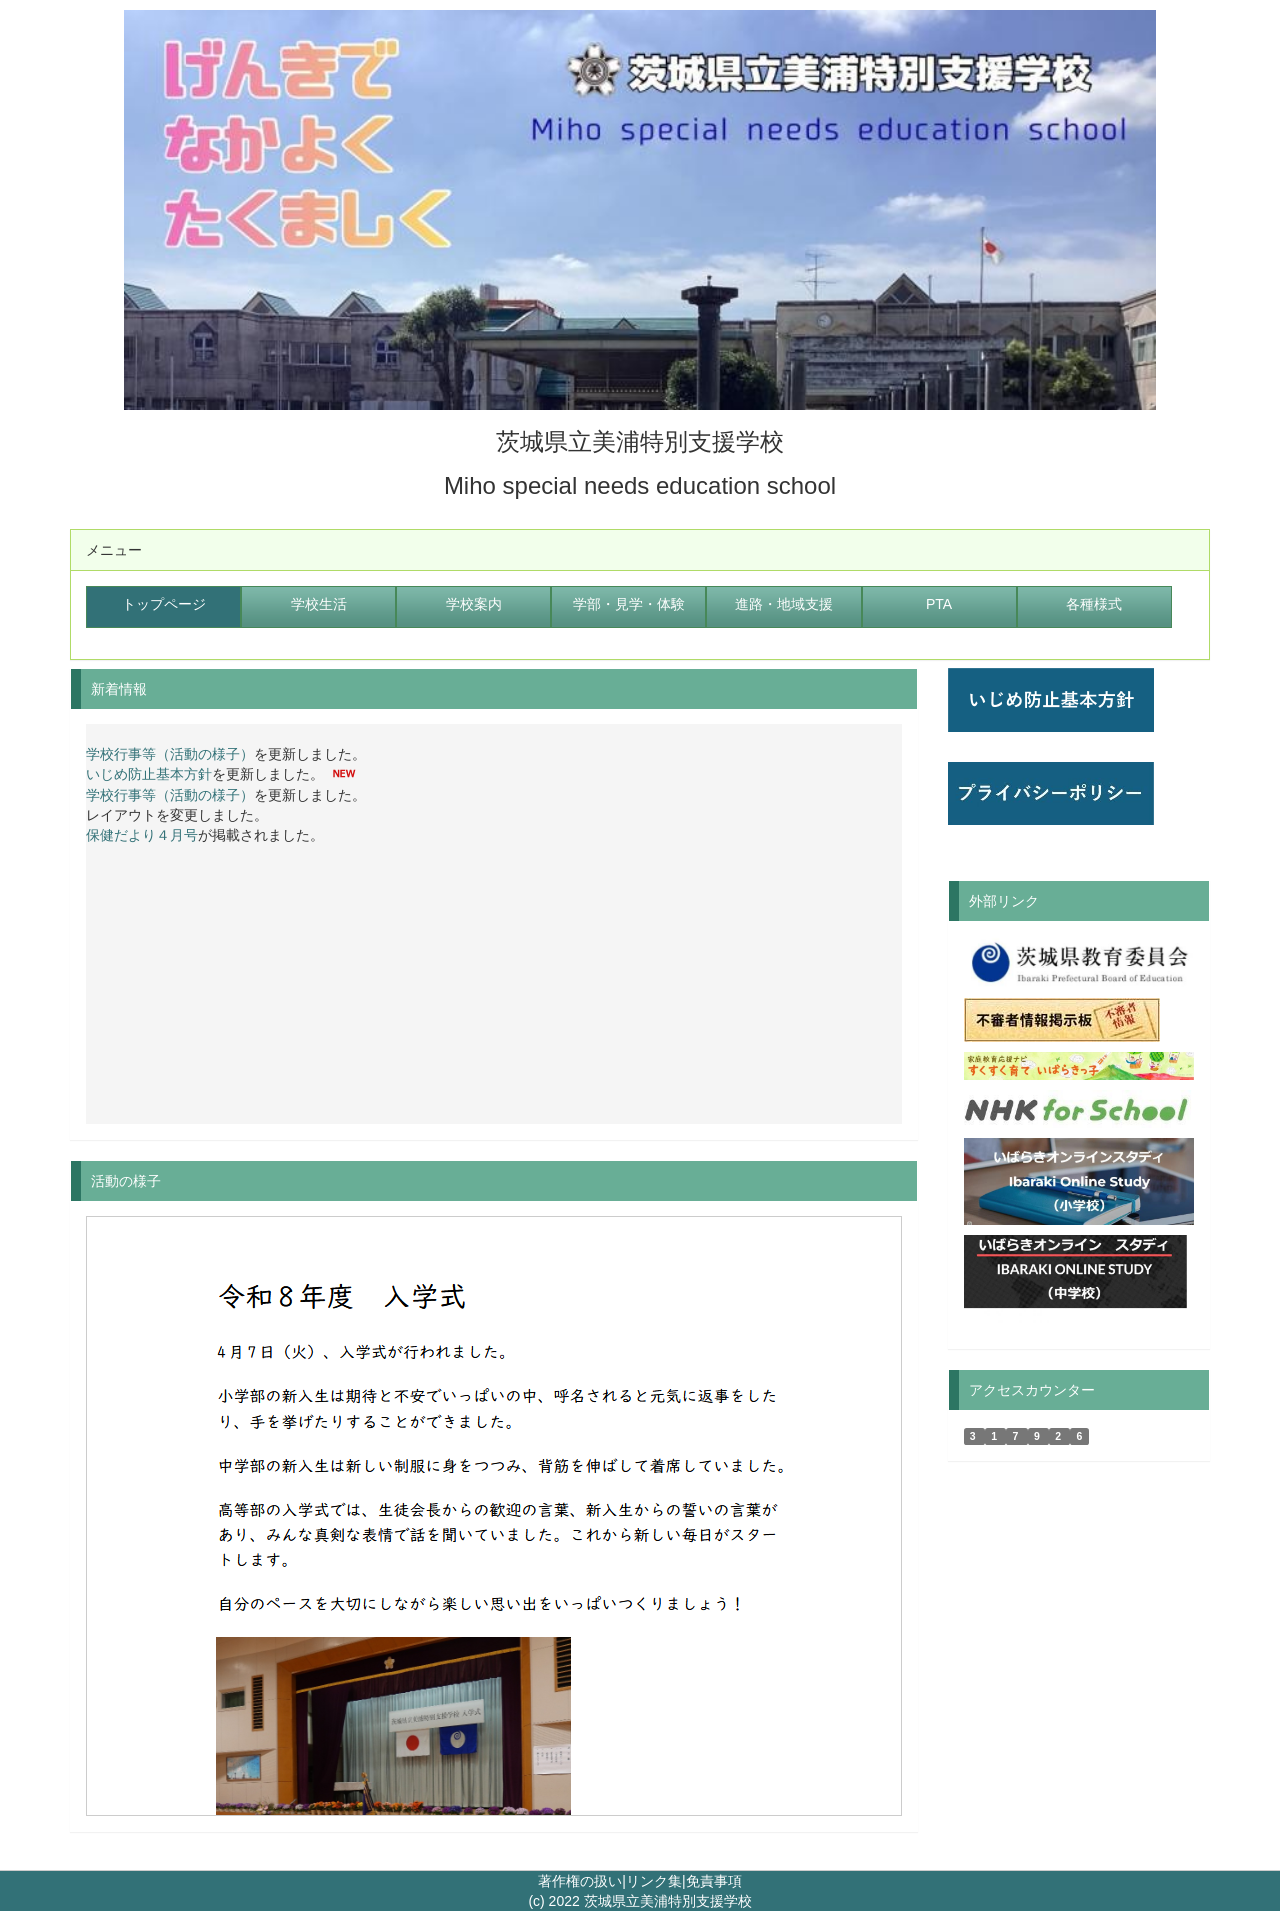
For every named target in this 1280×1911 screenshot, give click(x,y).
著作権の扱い (580, 1881)
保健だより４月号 (142, 835)
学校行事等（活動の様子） (170, 754)
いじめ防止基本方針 (149, 775)
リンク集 (654, 1881)
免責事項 (714, 1881)
